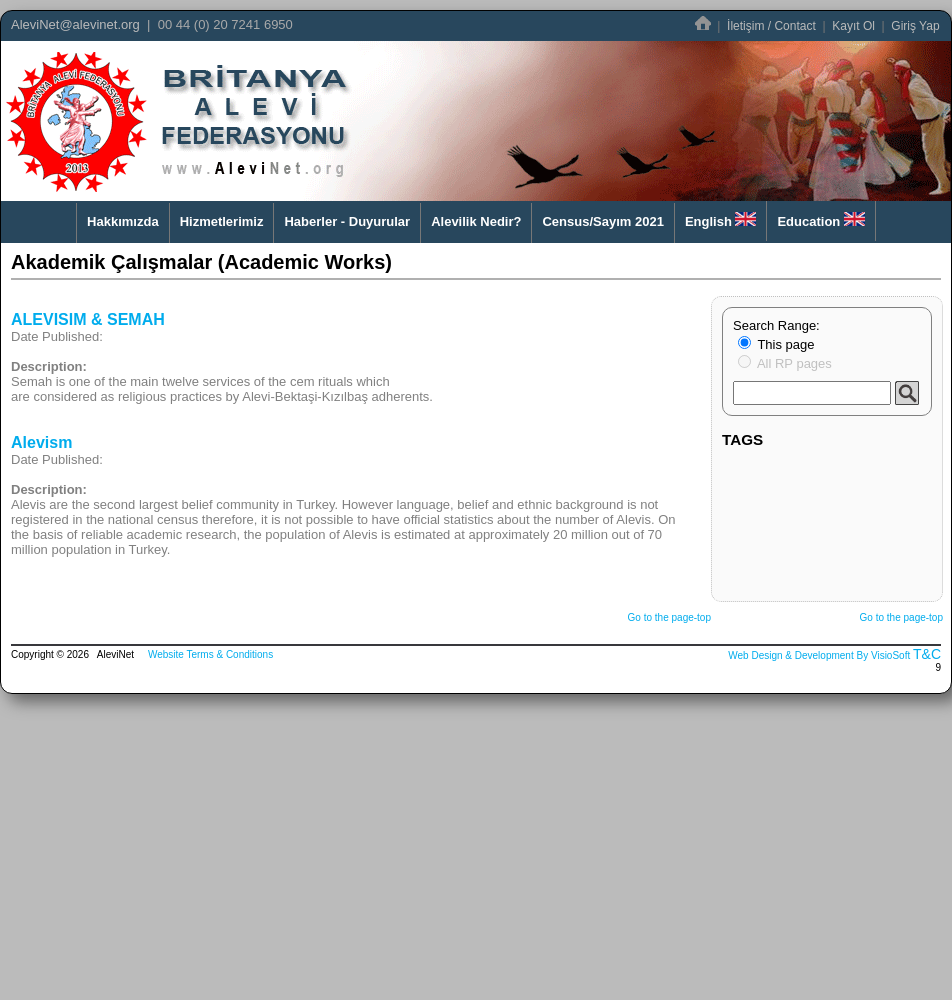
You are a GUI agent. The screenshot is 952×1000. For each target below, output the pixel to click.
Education (820, 220)
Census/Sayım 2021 (602, 221)
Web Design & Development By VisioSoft (819, 655)
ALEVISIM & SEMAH (88, 319)
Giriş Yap (915, 26)
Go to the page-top (669, 617)
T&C (927, 654)
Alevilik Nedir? (476, 221)
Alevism (41, 442)
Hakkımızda (123, 221)
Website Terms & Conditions (210, 654)
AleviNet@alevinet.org (75, 24)
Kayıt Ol (853, 26)
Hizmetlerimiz (222, 221)
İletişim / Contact (771, 26)
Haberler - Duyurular (347, 221)
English (721, 220)
